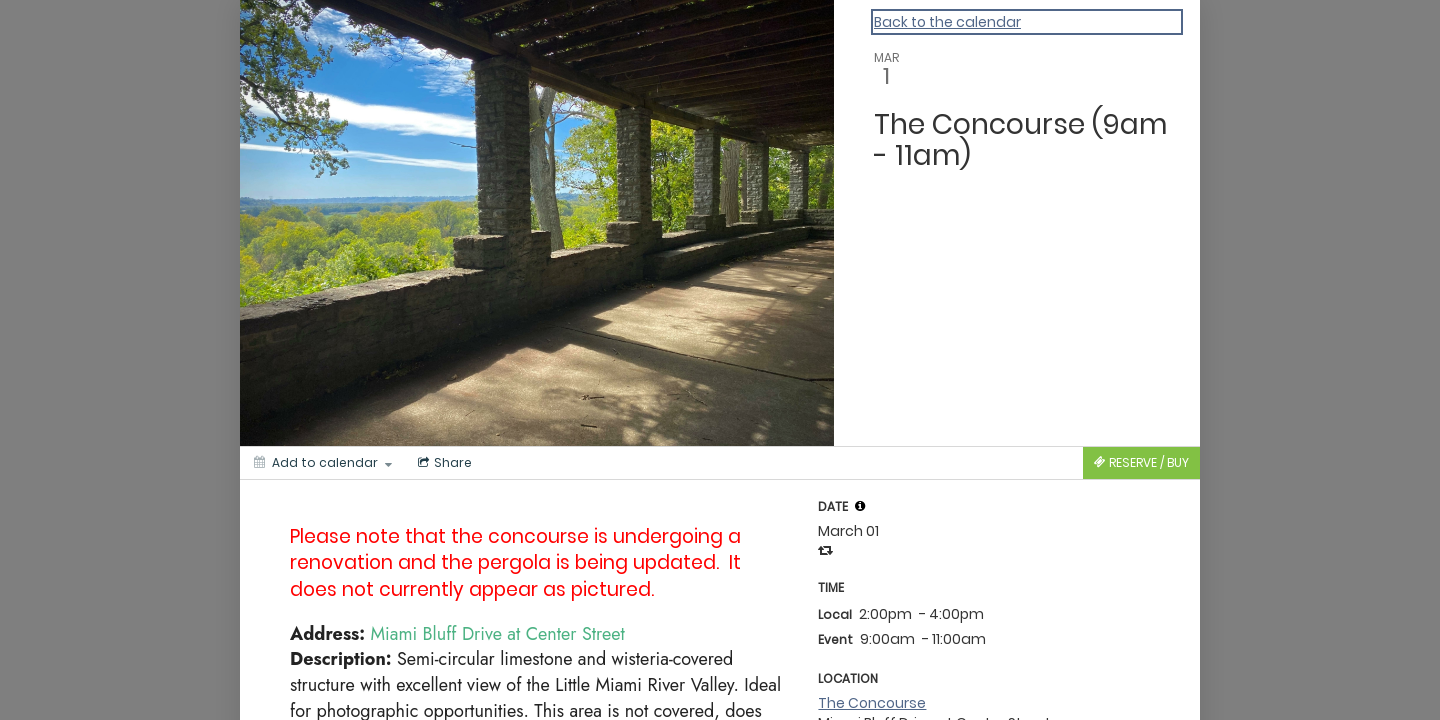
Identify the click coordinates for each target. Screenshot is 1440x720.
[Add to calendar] (323, 463)
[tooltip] (860, 506)
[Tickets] (1141, 463)
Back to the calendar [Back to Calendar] (947, 22)
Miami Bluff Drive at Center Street (498, 634)
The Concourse (872, 703)
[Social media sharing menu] (443, 463)
